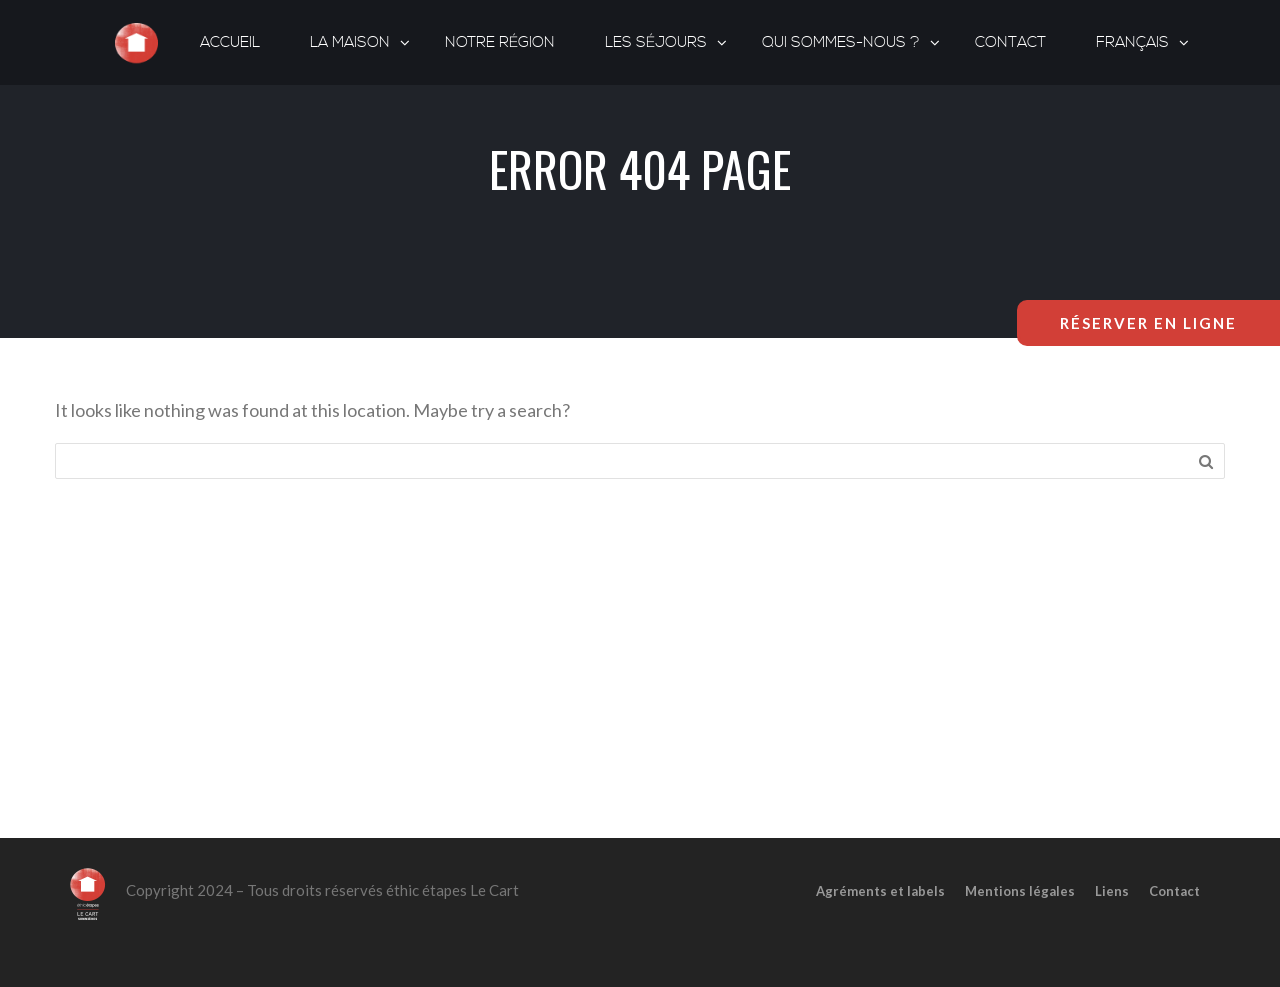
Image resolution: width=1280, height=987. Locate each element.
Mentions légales (1020, 891)
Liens (1112, 891)
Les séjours (656, 42)
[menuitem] (1135, 42)
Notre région (500, 42)
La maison (350, 42)
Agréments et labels (880, 891)
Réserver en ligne (1148, 323)
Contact (1010, 42)
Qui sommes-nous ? (841, 42)
